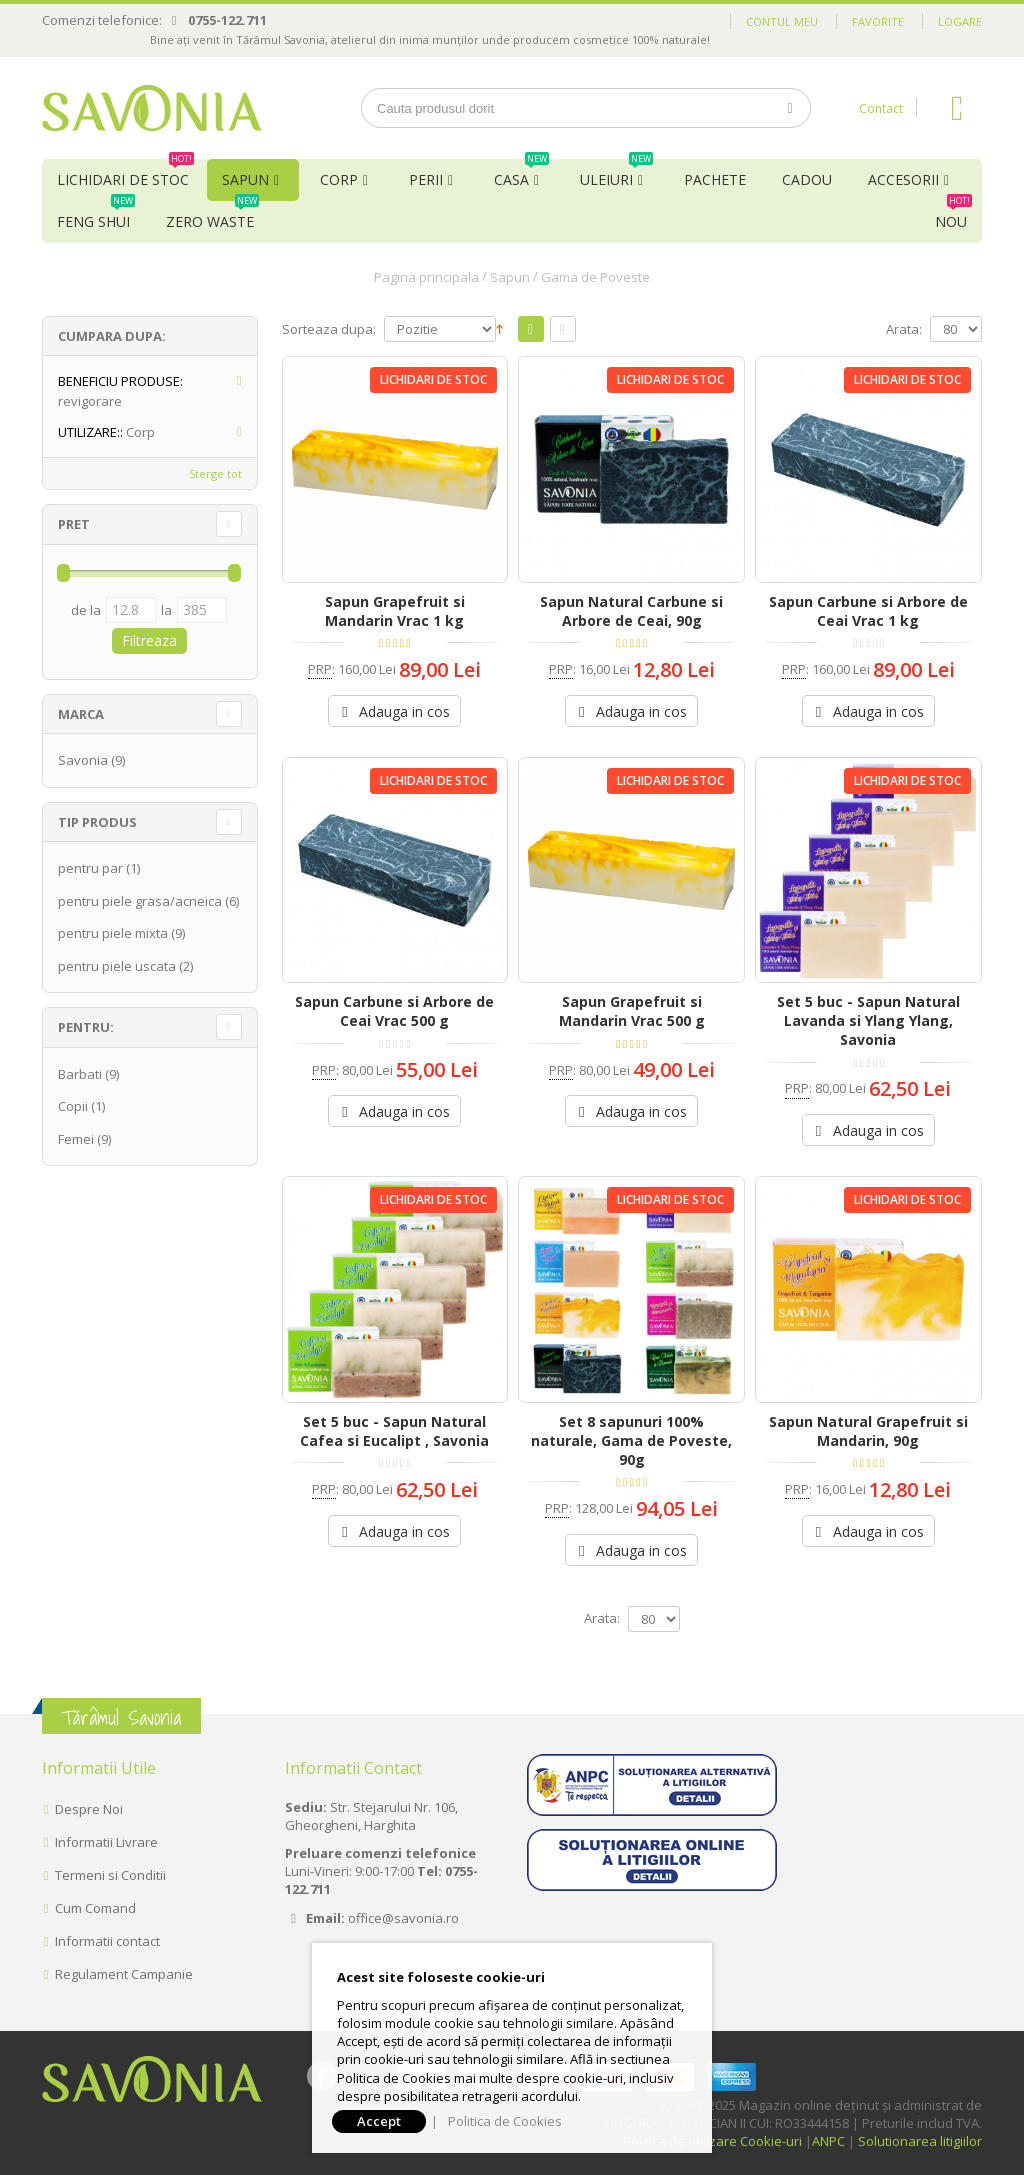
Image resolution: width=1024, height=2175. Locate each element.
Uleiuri (616, 174)
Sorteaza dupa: (329, 329)
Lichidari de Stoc (125, 174)
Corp (339, 179)
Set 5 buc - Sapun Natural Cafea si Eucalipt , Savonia (394, 1431)
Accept (379, 2121)
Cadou (807, 179)
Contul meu (782, 21)
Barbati (80, 1074)
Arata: (904, 329)
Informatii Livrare (106, 1842)
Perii (426, 179)
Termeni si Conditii (110, 1875)
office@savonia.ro (403, 1918)
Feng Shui (96, 216)
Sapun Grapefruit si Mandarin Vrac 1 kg (395, 611)
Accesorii (903, 179)
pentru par (90, 868)
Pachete (715, 179)
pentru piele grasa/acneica (140, 901)
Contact (881, 108)
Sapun (245, 179)
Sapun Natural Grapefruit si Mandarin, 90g (868, 1431)
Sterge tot (215, 473)
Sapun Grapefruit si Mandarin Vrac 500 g (632, 1011)
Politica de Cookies (505, 2121)
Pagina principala (426, 277)
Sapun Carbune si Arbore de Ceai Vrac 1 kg (868, 611)
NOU (953, 216)
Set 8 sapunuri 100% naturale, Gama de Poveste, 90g (631, 1440)
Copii (73, 1106)
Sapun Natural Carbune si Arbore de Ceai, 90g (631, 611)
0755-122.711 (227, 20)
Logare (960, 21)
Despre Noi (89, 1809)
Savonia (83, 760)
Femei (76, 1139)
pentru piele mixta (113, 933)
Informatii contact (107, 1941)
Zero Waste (212, 216)
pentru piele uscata (117, 966)
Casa (521, 174)
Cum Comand (95, 1908)
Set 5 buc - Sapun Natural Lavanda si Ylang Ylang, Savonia (868, 1020)
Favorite (878, 21)
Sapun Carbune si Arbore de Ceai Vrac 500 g (394, 1011)
